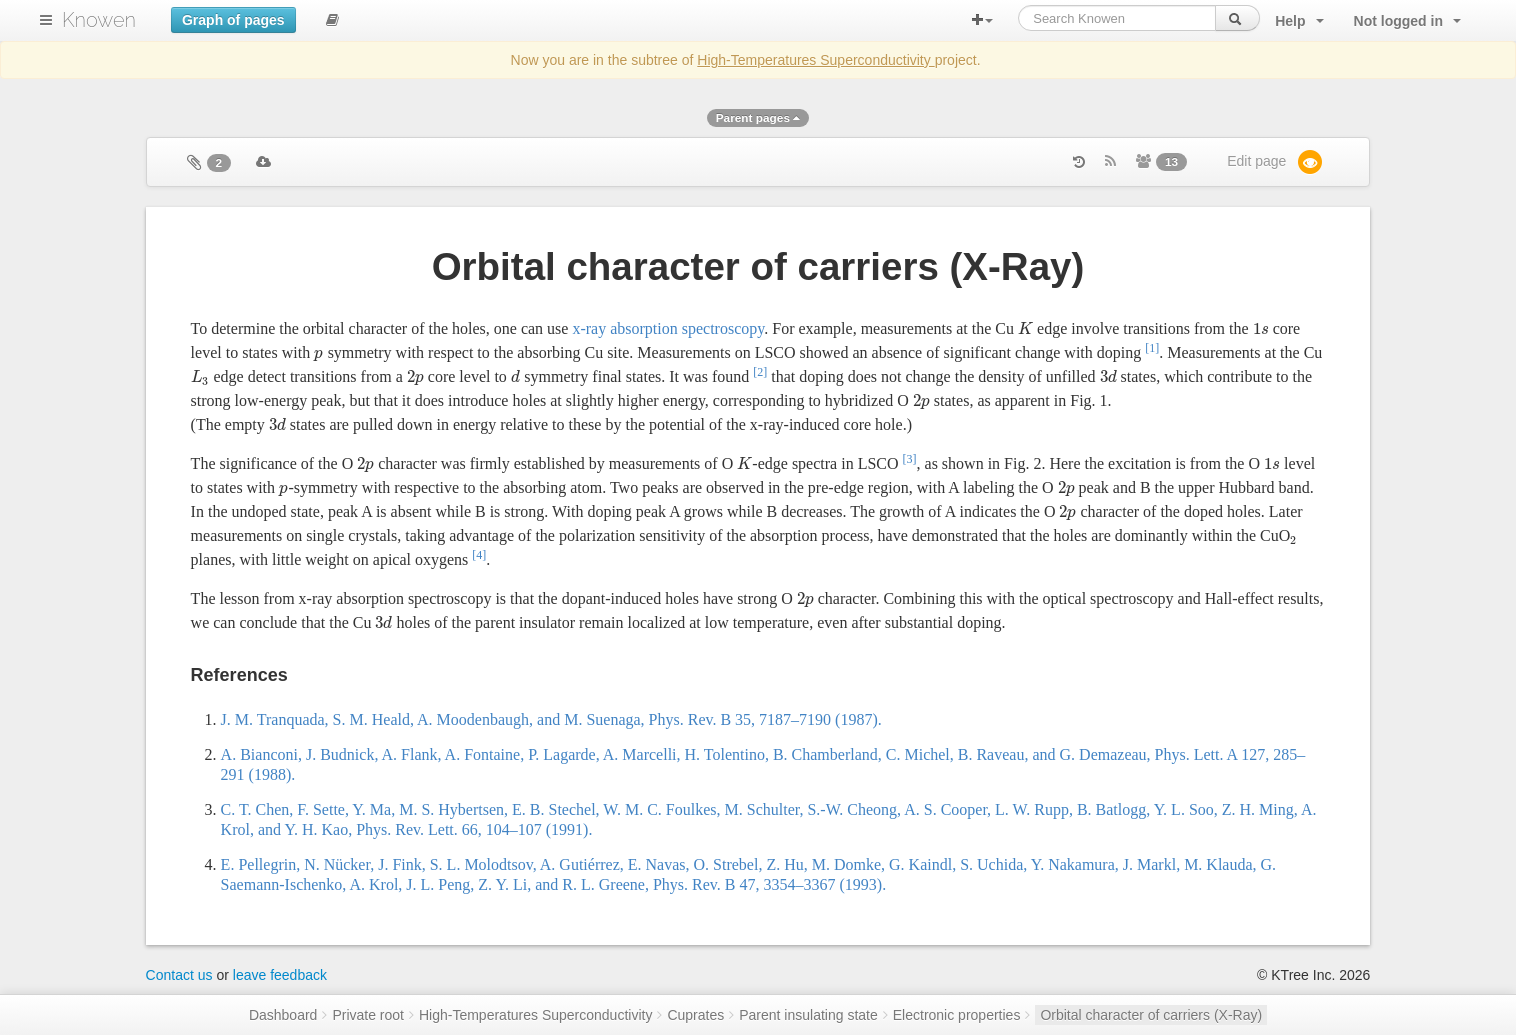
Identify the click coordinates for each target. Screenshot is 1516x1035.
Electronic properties (957, 1015)
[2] (760, 372)
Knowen (99, 20)
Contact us (179, 975)
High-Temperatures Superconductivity (815, 60)
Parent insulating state (808, 1015)
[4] (479, 555)
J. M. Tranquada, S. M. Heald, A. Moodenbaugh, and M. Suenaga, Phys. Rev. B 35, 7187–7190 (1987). (551, 719)
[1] (1152, 348)
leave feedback (280, 975)
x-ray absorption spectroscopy (668, 328)
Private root (368, 1015)
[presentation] (1025, 328)
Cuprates (695, 1015)
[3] (910, 459)
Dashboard (283, 1015)
